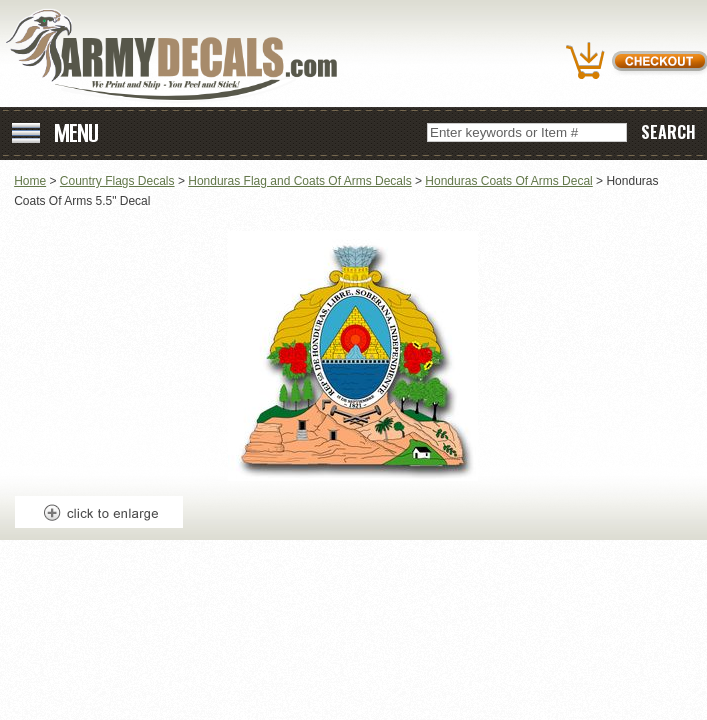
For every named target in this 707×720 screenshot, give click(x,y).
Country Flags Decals (117, 181)
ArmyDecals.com (179, 55)
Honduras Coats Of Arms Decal (508, 181)
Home (30, 181)
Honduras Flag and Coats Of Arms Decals (299, 181)
